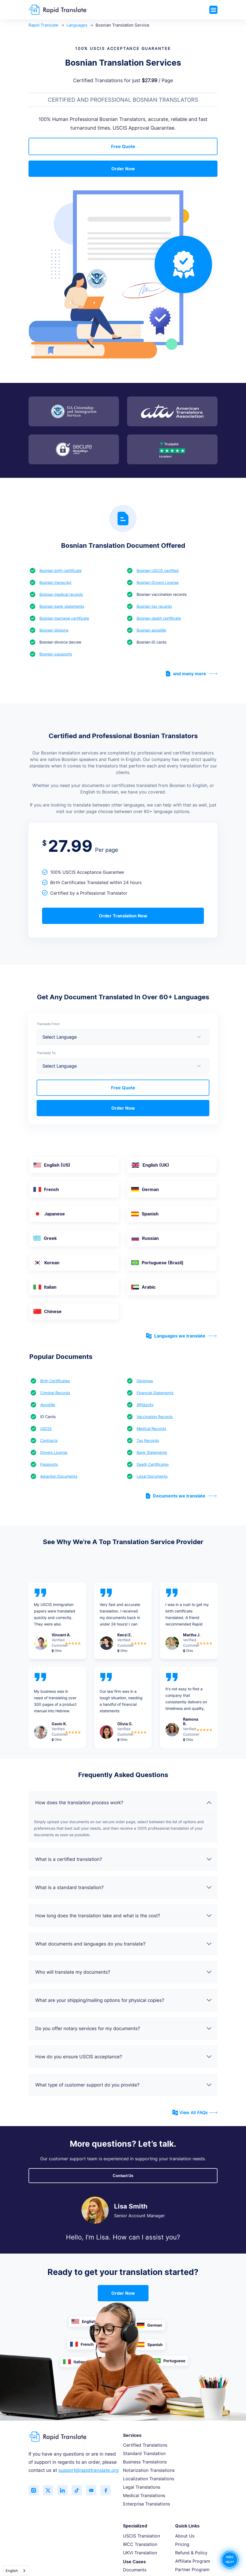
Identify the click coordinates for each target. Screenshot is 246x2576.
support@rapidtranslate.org (88, 2470)
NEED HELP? (229, 2559)
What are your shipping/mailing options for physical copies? (123, 2000)
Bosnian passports (55, 654)
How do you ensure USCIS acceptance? (123, 2056)
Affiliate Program (192, 2561)
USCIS (46, 1428)
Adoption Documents (58, 1476)
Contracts (49, 1440)
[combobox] (16, 2570)
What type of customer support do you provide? (123, 2085)
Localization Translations (148, 2478)
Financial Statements (155, 1392)
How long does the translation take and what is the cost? (123, 1915)
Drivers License (53, 1452)
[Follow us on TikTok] (78, 2490)
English (12, 2570)
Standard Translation (144, 2453)
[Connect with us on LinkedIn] (63, 2490)
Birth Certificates (55, 1380)
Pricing (182, 2544)
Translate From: (48, 1024)
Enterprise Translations (146, 2504)
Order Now (123, 168)
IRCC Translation (140, 2544)
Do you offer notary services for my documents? (123, 2028)
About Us (184, 2536)
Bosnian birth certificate (60, 570)
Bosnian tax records (154, 606)
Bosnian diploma (53, 630)
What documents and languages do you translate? (123, 1944)
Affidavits (145, 1404)
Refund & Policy (191, 2552)
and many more (191, 673)
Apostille (47, 1404)
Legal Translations (141, 2487)
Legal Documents (152, 1476)
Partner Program (192, 2569)
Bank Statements (152, 1452)
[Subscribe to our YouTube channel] (93, 2490)
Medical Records (151, 1428)
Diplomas (145, 1380)
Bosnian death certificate (159, 618)
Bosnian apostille (151, 630)
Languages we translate (181, 1336)
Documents (134, 2569)
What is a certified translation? (123, 1859)
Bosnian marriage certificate (64, 618)
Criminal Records (55, 1392)
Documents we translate (181, 1496)
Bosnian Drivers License (158, 582)
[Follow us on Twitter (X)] (48, 2490)
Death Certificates (153, 1464)
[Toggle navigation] (213, 10)
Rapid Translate (43, 25)
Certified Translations (145, 2445)
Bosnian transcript (55, 582)
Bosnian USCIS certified (158, 570)
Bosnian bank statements (61, 606)
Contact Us (123, 2175)
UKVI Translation (140, 2552)
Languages (77, 25)
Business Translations (145, 2462)
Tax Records (148, 1440)
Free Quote (123, 146)
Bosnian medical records (61, 594)
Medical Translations (144, 2495)
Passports (49, 1464)
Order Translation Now (123, 916)
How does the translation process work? (123, 1802)
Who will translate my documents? (123, 1972)
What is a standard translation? (123, 1887)
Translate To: (46, 1053)
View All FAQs (194, 2112)
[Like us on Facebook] (108, 2490)
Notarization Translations (149, 2470)
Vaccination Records (155, 1416)
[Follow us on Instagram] (34, 2490)
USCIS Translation (141, 2536)
